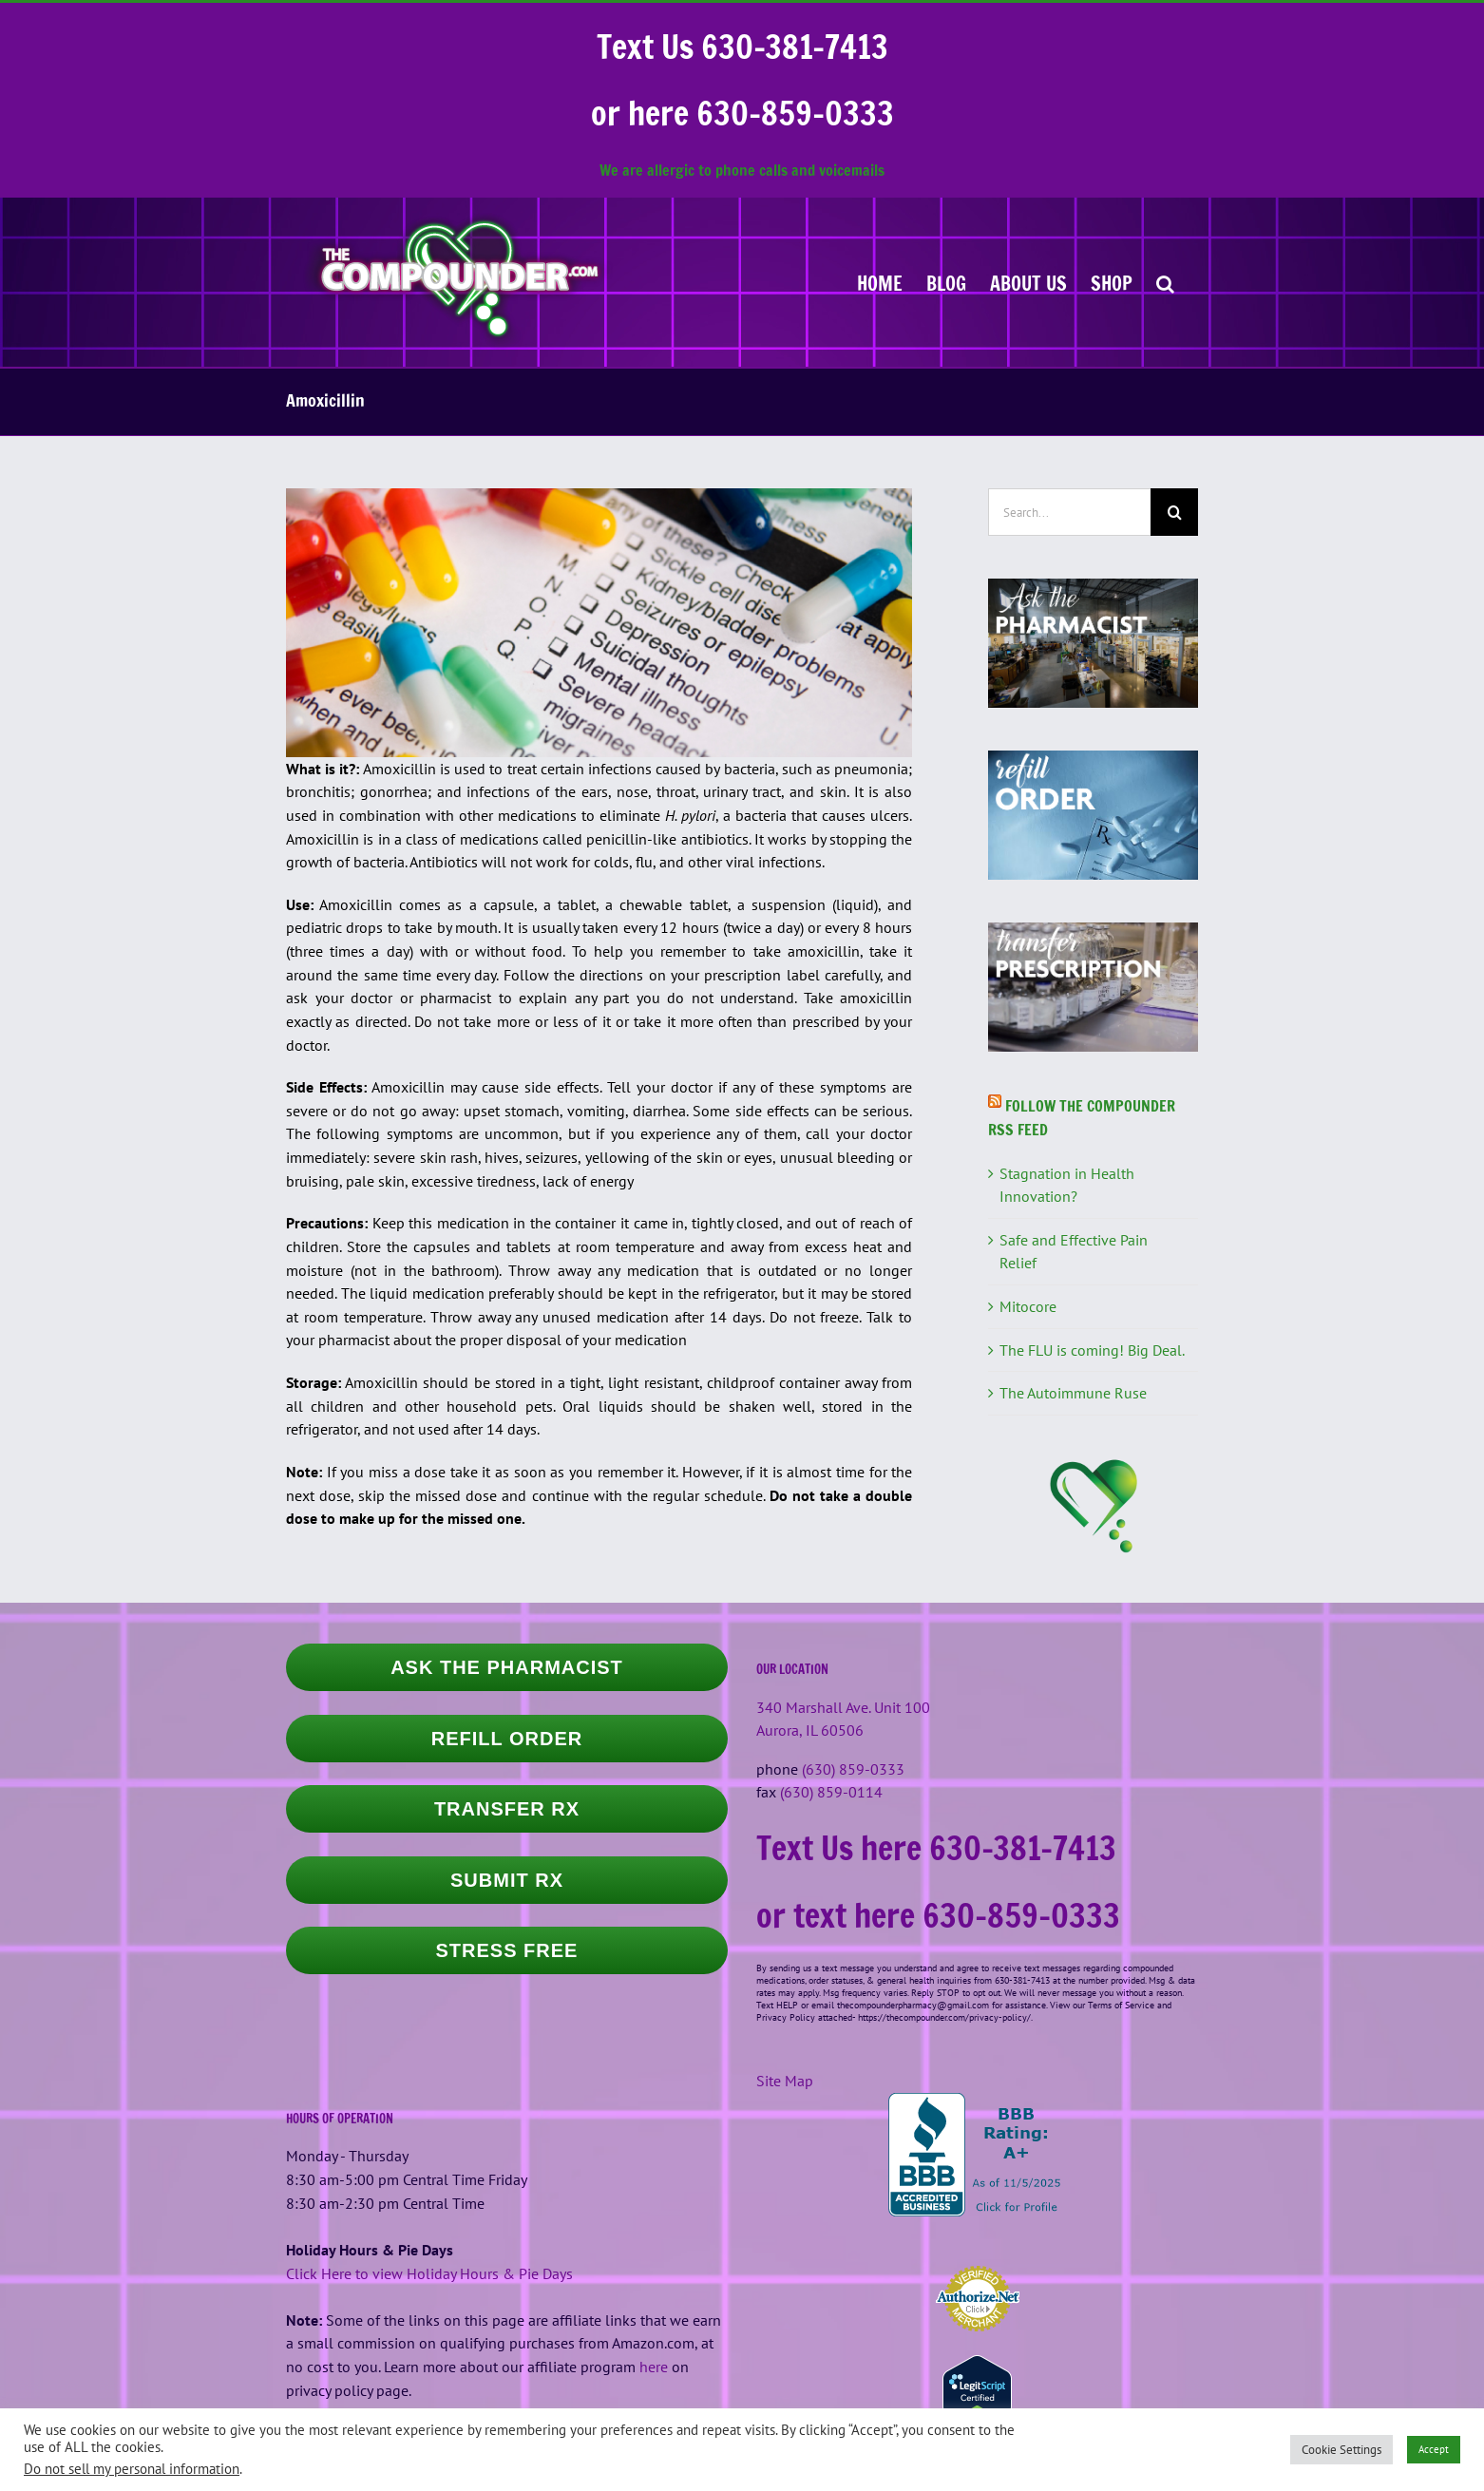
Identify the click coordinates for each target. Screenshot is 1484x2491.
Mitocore (1027, 1306)
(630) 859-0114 (831, 1791)
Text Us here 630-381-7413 (936, 1848)
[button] (1165, 282)
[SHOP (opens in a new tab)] (1111, 282)
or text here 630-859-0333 (938, 1915)
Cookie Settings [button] (1341, 2450)
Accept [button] (1433, 2449)
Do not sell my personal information (131, 2469)
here (653, 2366)
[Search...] (1069, 512)
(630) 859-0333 (853, 1768)
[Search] (1174, 512)
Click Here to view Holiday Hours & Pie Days (429, 2273)
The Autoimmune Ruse (1073, 1392)
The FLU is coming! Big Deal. (1092, 1350)
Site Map (784, 2080)
